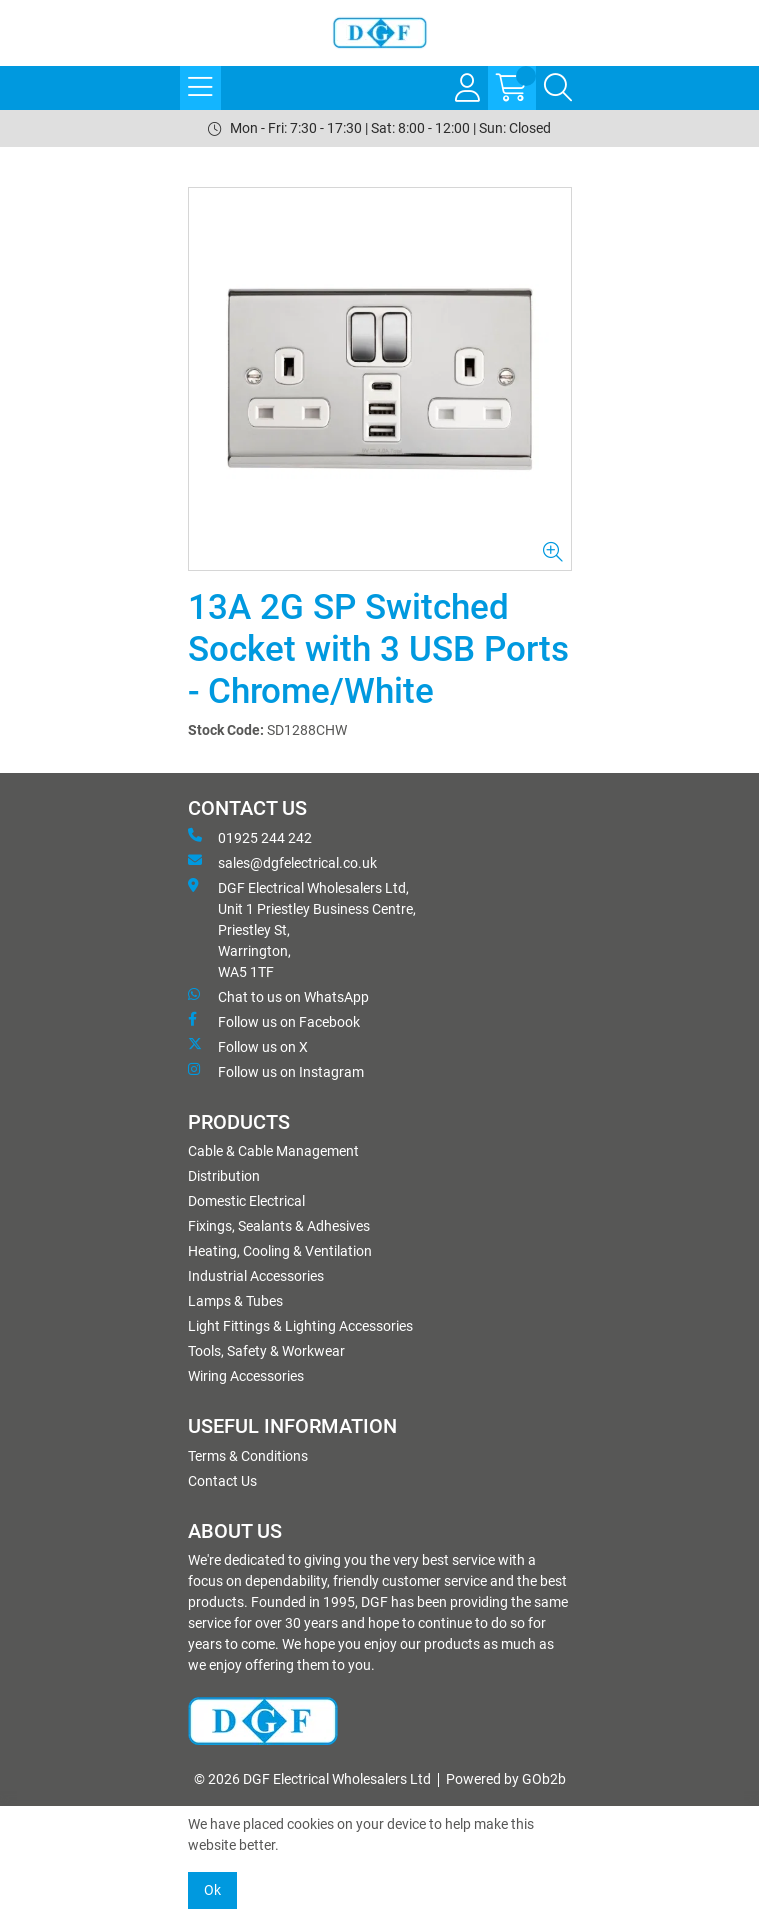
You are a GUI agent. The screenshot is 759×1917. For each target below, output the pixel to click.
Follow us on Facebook (274, 1021)
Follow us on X (248, 1046)
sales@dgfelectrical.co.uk (282, 862)
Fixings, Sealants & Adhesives (279, 1226)
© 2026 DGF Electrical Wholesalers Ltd (312, 1779)
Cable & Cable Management (273, 1151)
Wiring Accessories (246, 1376)
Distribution (224, 1176)
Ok (212, 1890)
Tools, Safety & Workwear (266, 1351)
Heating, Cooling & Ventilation (280, 1251)
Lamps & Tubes (235, 1301)
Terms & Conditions (248, 1456)
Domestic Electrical (246, 1201)
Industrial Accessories (256, 1276)
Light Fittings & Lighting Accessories (300, 1326)
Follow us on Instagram (276, 1071)
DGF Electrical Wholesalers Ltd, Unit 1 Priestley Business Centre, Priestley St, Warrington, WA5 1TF (302, 929)
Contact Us (222, 1481)
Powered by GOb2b (506, 1779)
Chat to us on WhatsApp (278, 996)
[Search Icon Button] (558, 88)
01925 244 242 (250, 837)
